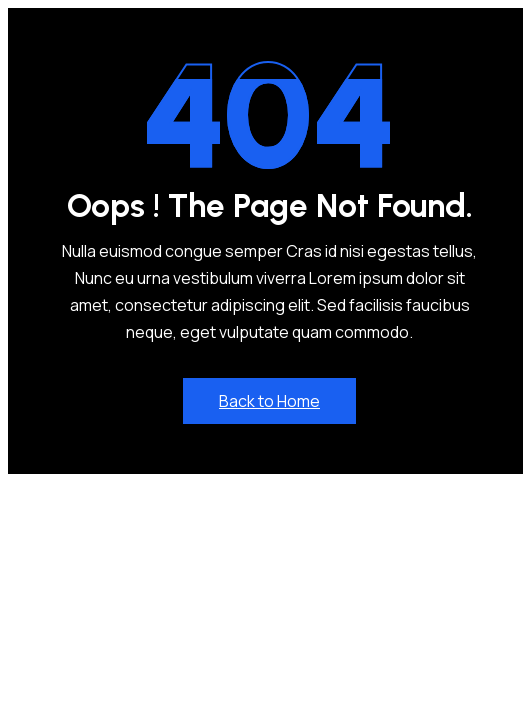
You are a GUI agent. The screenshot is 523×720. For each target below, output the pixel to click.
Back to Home (269, 401)
